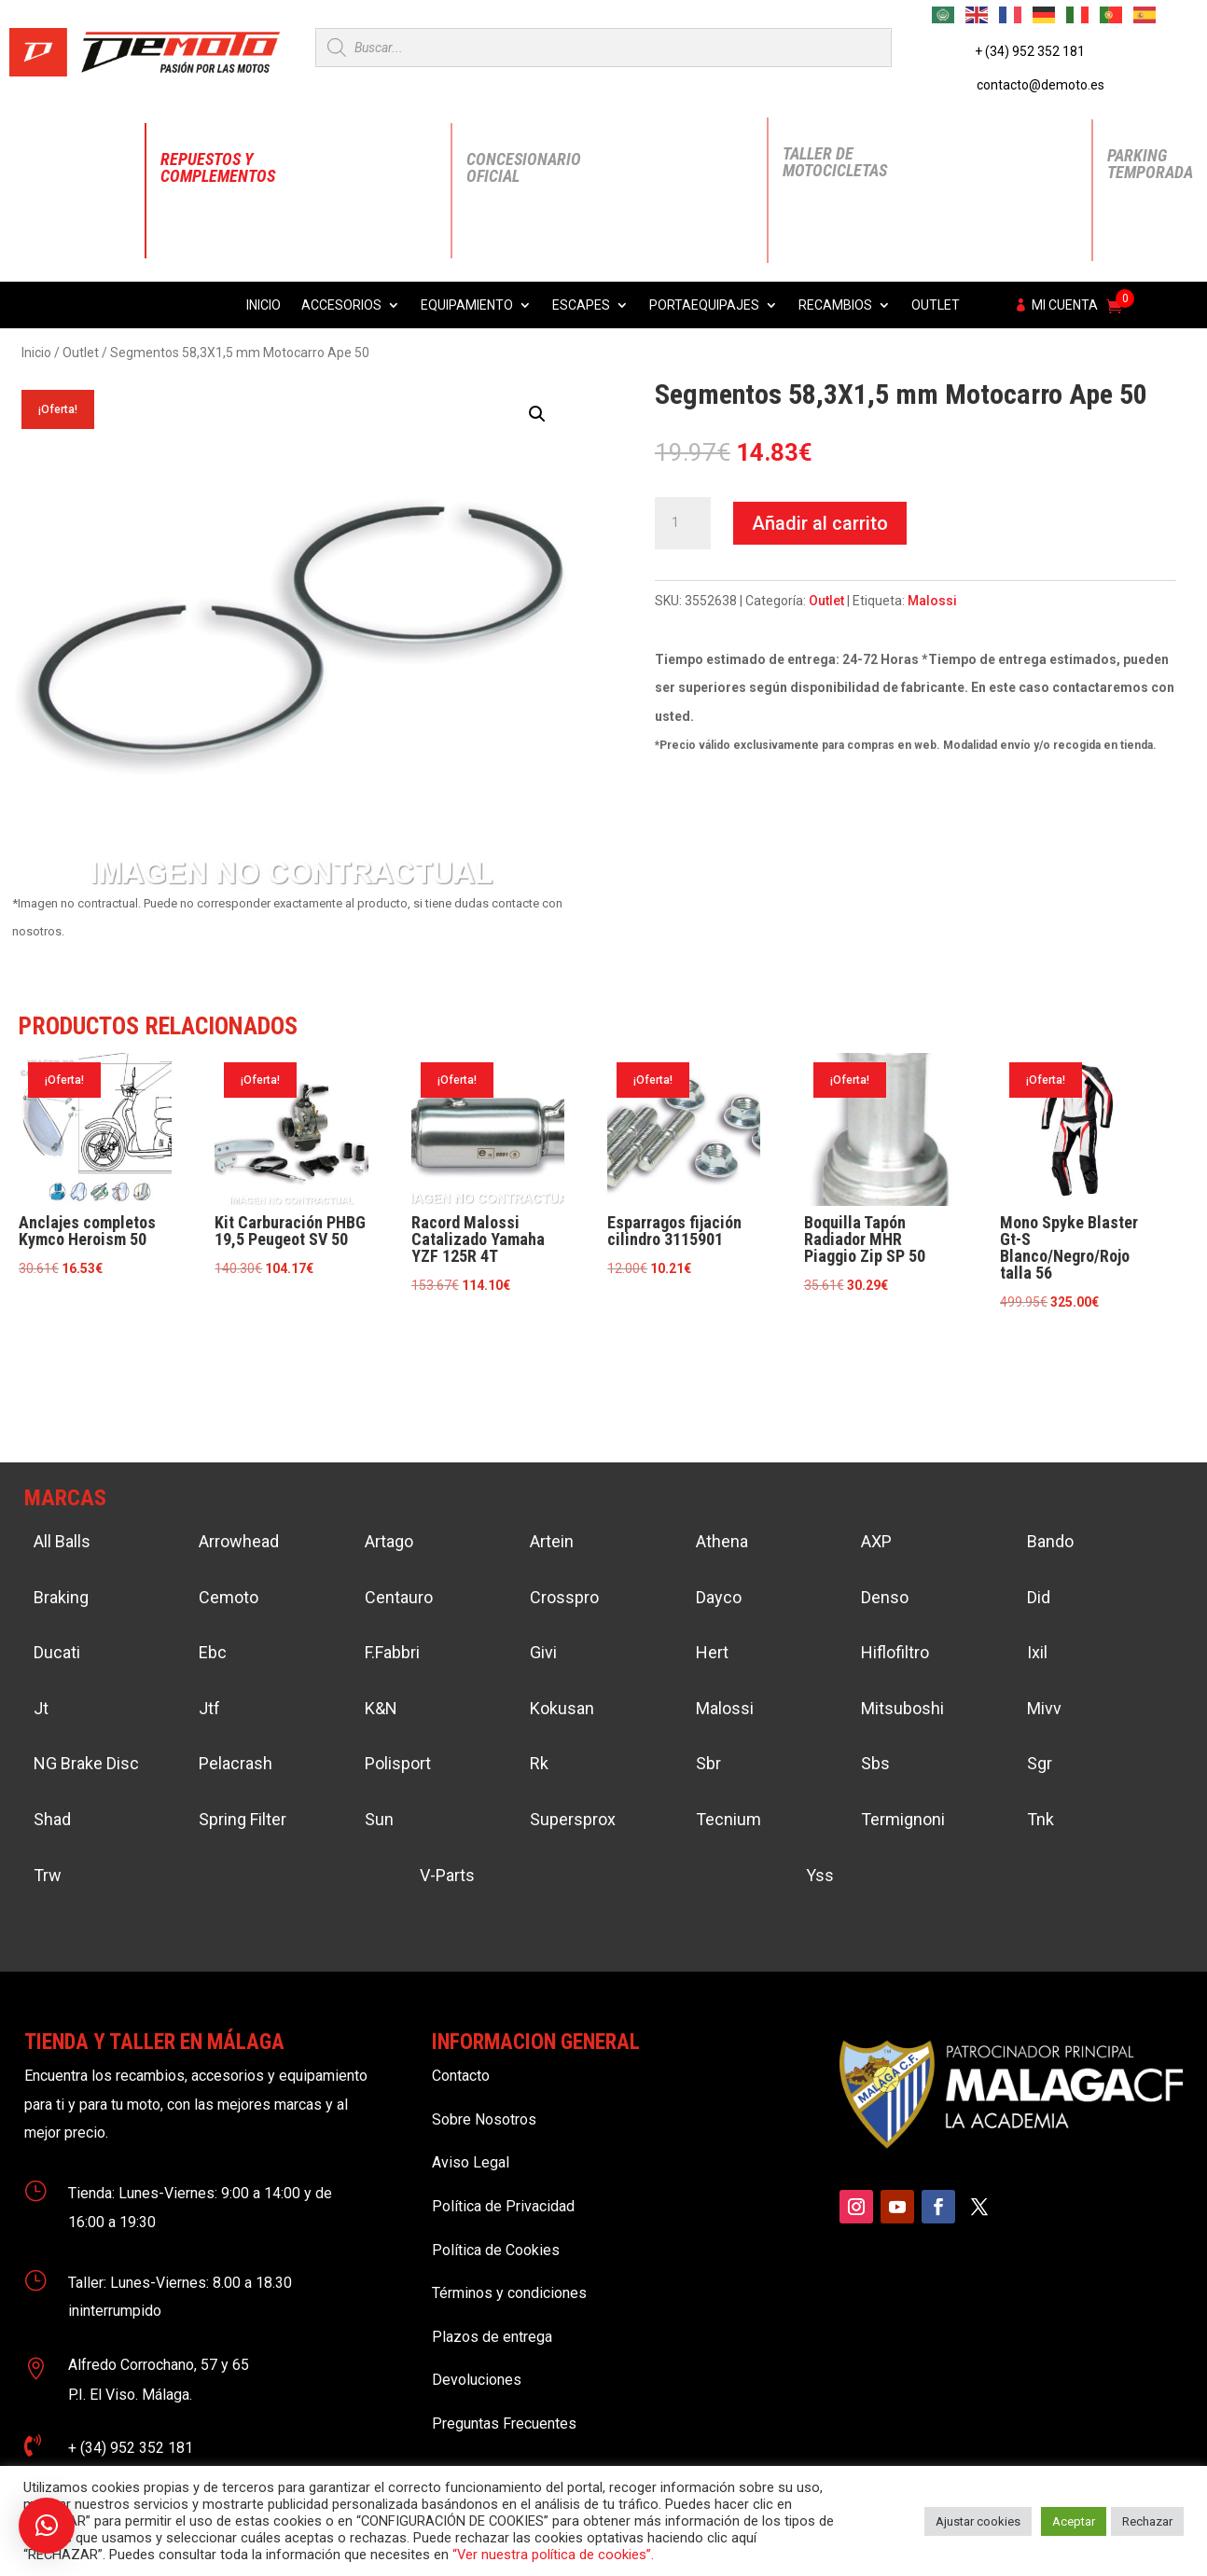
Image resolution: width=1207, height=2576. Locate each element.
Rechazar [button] (1147, 2521)
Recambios (835, 305)
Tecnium (728, 1819)
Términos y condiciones (509, 2293)
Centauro (399, 1597)
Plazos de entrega (492, 2337)
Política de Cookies (496, 2250)
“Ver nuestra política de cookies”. (553, 2554)
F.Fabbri (392, 1652)
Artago (389, 1541)
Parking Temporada (1150, 163)
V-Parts (447, 1875)
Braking (61, 1597)
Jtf (209, 1708)
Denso (885, 1597)
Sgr (1039, 1763)
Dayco (719, 1597)
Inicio (263, 305)
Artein (552, 1541)
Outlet (935, 305)
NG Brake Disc (86, 1763)
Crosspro (564, 1597)
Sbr (708, 1763)
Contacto (461, 2075)
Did (1038, 1597)
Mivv (1044, 1708)
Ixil (1037, 1652)
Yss (820, 1875)
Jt (41, 1708)
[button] (537, 414)
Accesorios (341, 305)
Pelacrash (235, 1763)
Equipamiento (467, 305)
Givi (543, 1652)
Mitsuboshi (902, 1708)
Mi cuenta (1065, 305)
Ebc (213, 1652)
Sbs (875, 1763)
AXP (876, 1541)
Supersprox (573, 1819)
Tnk (1040, 1819)
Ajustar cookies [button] (978, 2521)
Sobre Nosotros (484, 2119)
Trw (48, 1875)
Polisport (398, 1763)
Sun (379, 1819)
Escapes (581, 305)
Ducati (57, 1652)
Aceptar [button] (1073, 2521)
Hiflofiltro (895, 1652)
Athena (722, 1541)
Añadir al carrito (820, 523)
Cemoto (228, 1597)
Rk (539, 1763)
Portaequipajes (704, 305)
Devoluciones (476, 2380)
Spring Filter (242, 1819)
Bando (1050, 1541)
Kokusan (562, 1708)
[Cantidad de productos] (683, 523)
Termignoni (903, 1819)
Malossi (932, 600)
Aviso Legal (470, 2162)
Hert (712, 1652)
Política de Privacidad (503, 2206)
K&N (381, 1708)
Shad (52, 1819)
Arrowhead (239, 1541)
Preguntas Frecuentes (504, 2423)
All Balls (62, 1541)
